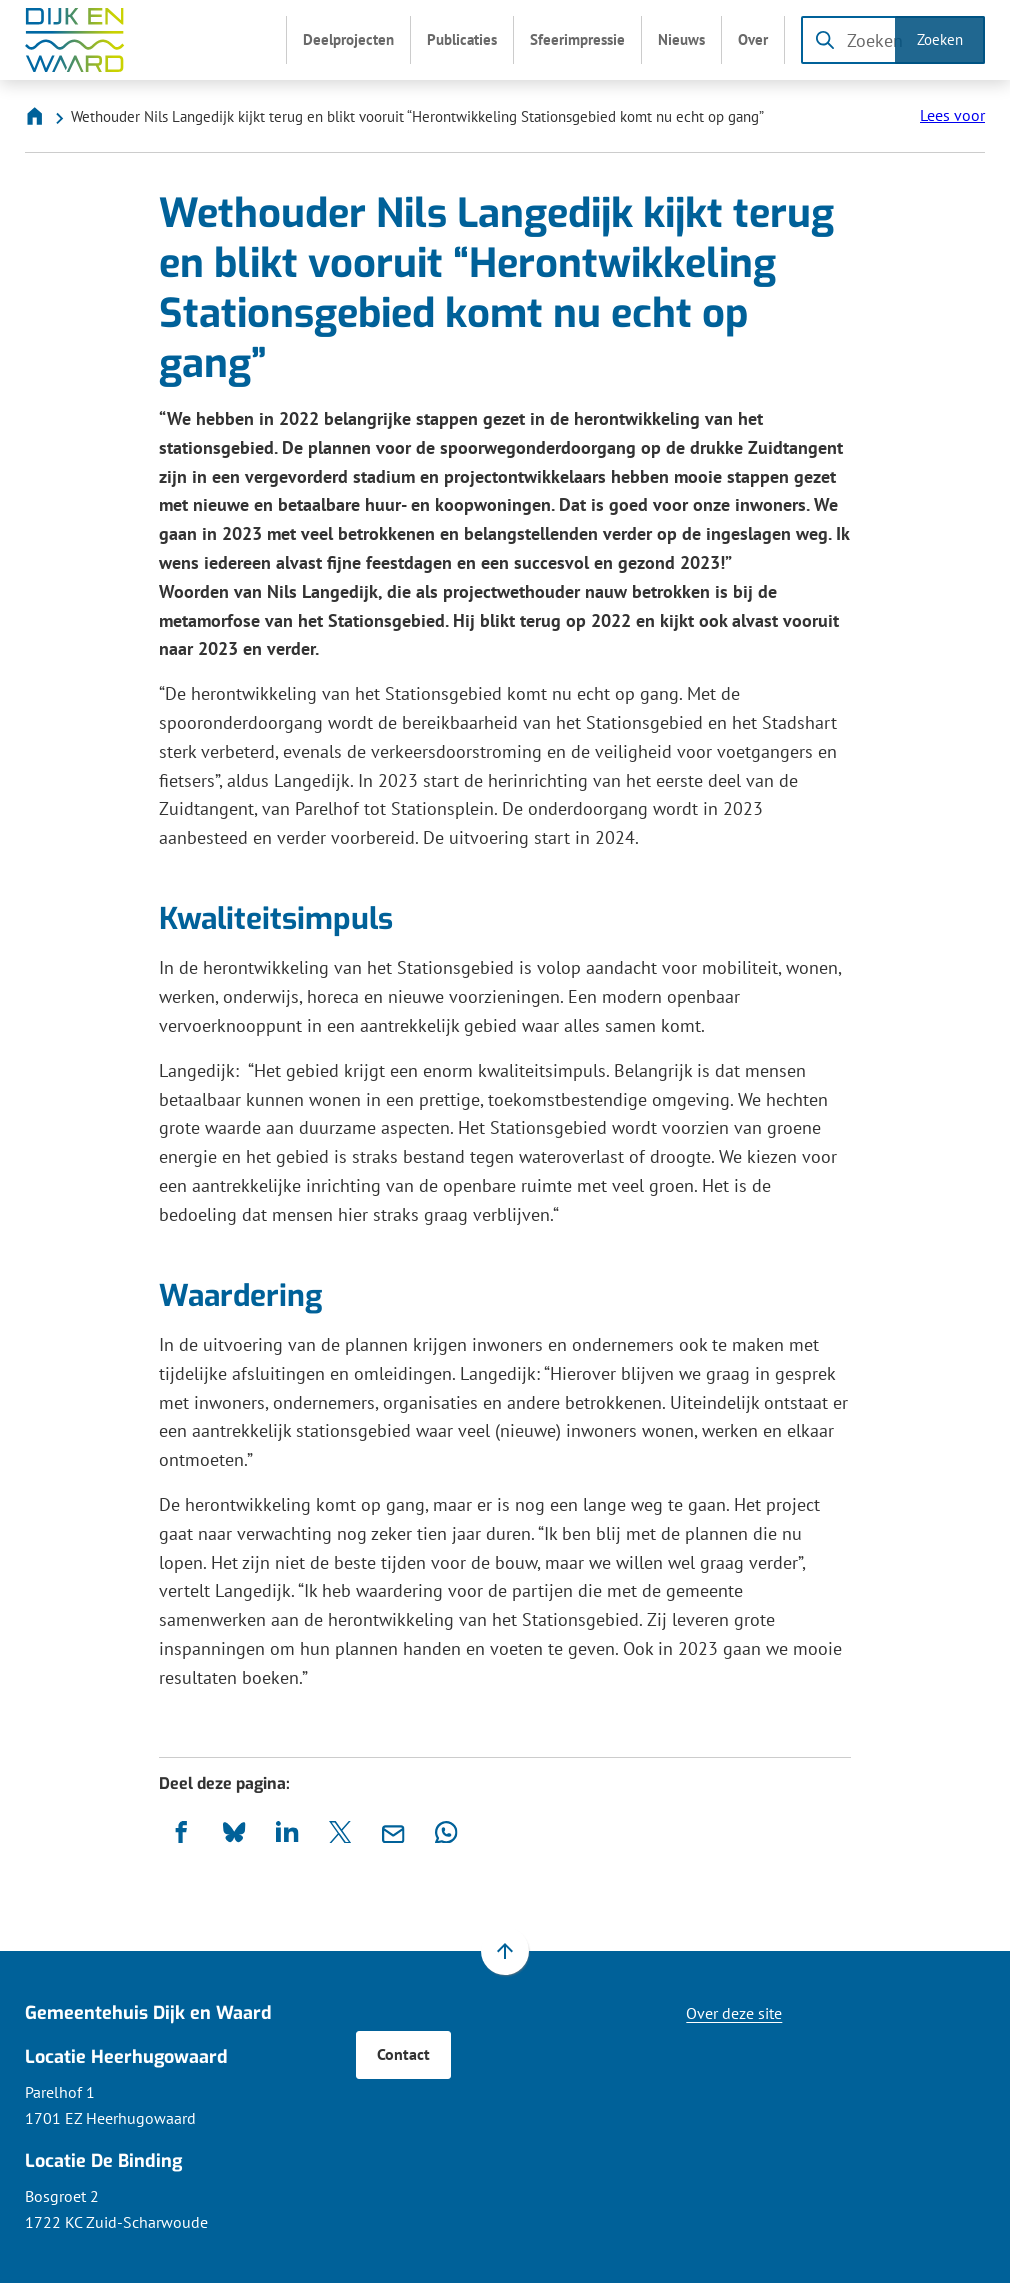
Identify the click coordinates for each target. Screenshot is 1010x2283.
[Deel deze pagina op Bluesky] (234, 1832)
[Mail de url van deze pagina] (393, 1832)
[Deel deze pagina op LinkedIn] (287, 1832)
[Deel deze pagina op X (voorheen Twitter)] (340, 1832)
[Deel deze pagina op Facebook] (181, 1832)
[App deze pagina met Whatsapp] (446, 1832)
